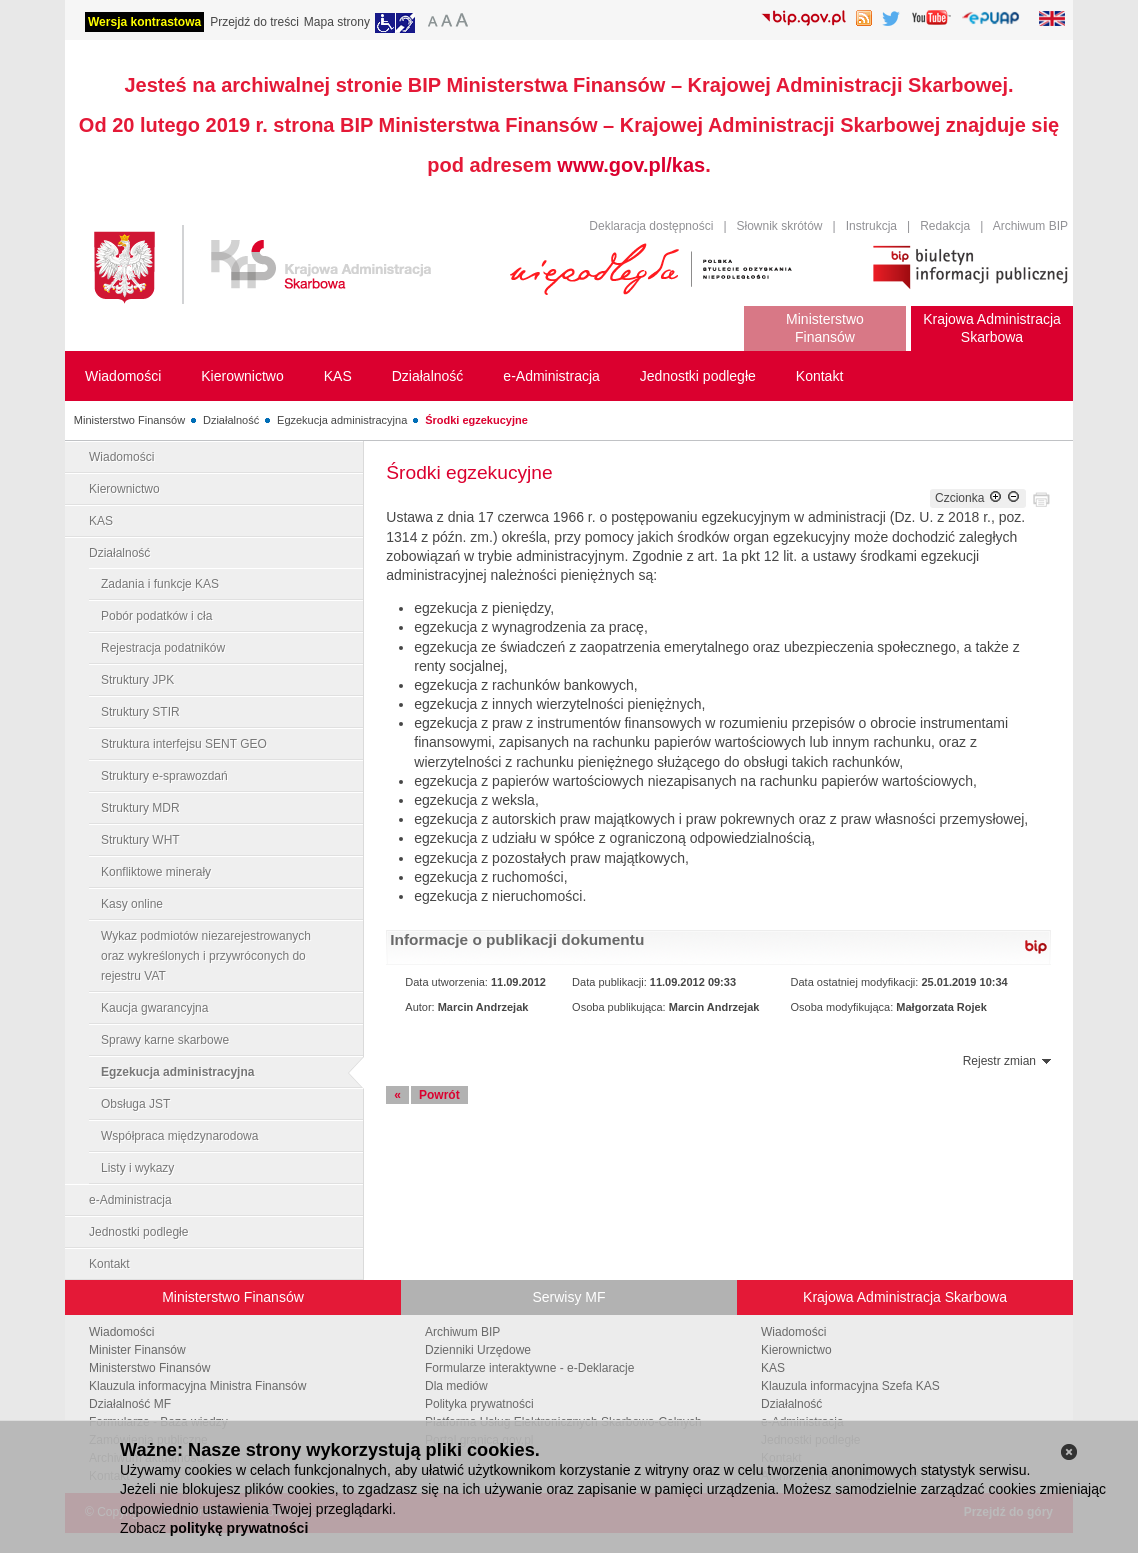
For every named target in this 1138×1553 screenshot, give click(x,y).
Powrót (439, 1095)
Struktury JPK (137, 680)
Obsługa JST (135, 1104)
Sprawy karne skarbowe (165, 1040)
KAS (101, 521)
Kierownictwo (124, 489)
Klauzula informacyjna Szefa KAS (850, 1386)
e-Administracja (130, 1200)
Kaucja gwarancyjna (154, 1008)
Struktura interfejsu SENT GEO (184, 744)
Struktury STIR (140, 712)
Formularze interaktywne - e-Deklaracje (529, 1368)
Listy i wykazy (137, 1168)
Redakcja (945, 226)
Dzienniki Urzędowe (478, 1350)
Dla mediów (456, 1386)
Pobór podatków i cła (156, 616)
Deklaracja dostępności (651, 226)
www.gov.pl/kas (631, 165)
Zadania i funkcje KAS (160, 584)
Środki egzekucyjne (476, 420)
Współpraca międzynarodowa (179, 1136)
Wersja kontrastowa (144, 22)
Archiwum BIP (1030, 226)
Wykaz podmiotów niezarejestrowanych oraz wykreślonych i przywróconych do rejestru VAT (206, 956)
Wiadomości (121, 457)
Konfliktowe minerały (156, 872)
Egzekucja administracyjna (342, 420)
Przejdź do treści (254, 22)
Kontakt (109, 1264)
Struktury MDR (140, 808)
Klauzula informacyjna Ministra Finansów (197, 1386)
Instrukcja (871, 226)
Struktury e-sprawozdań (164, 776)
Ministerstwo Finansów (129, 420)
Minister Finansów (137, 1350)
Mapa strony (337, 22)
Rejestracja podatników (163, 648)
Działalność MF (130, 1404)
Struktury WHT (140, 840)
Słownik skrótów (780, 226)
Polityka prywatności (479, 1404)
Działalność (231, 420)
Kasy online (132, 904)
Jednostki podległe (138, 1232)
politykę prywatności (239, 1528)
